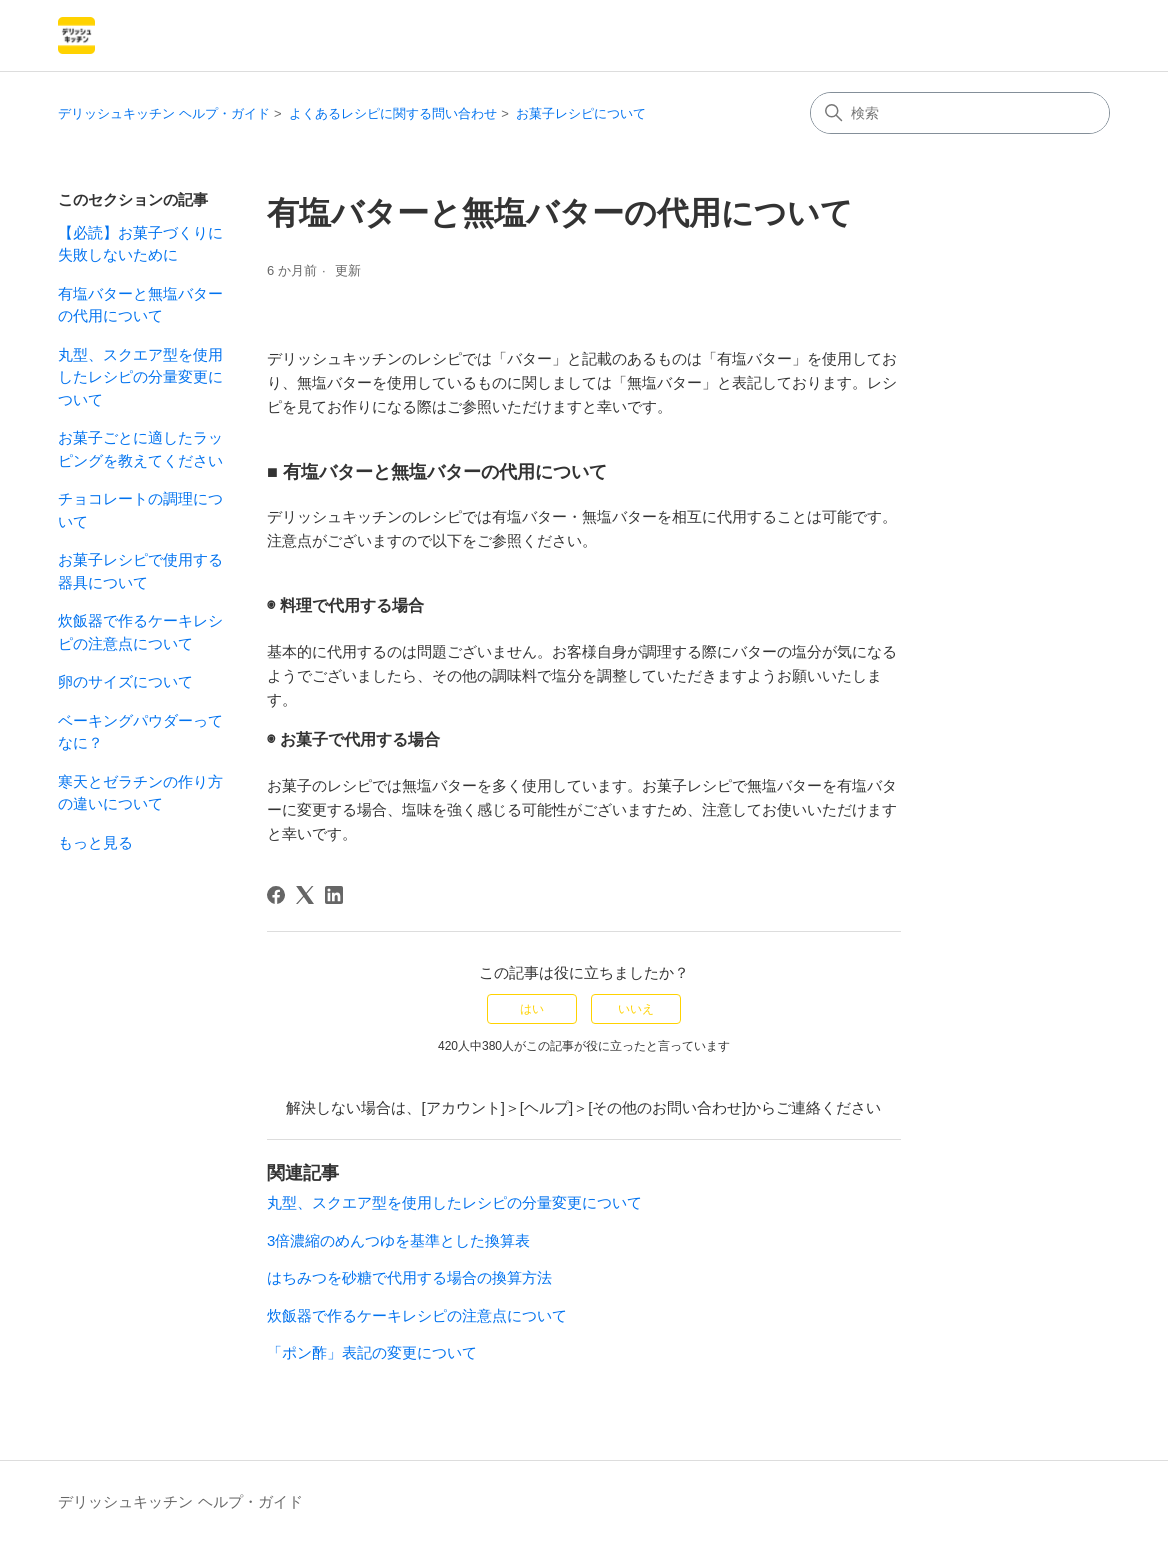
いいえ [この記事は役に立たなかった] (636, 1009)
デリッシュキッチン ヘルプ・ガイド (164, 113)
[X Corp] (305, 895)
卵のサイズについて (125, 681)
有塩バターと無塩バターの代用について (140, 305)
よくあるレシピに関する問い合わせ (393, 113)
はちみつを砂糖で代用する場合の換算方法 (409, 1277)
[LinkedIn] (334, 895)
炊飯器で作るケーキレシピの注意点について (140, 632)
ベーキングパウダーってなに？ (140, 732)
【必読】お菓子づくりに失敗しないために (140, 244)
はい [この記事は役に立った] (532, 1009)
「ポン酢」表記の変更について (372, 1352)
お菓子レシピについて (581, 113)
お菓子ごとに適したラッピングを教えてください (140, 449)
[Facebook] (276, 895)
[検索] (960, 113)
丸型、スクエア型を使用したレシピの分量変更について (140, 377)
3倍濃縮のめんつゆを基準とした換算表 (398, 1240)
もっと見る (95, 842)
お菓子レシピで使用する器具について (140, 571)
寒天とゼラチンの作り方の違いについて (140, 793)
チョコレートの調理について (140, 510)
